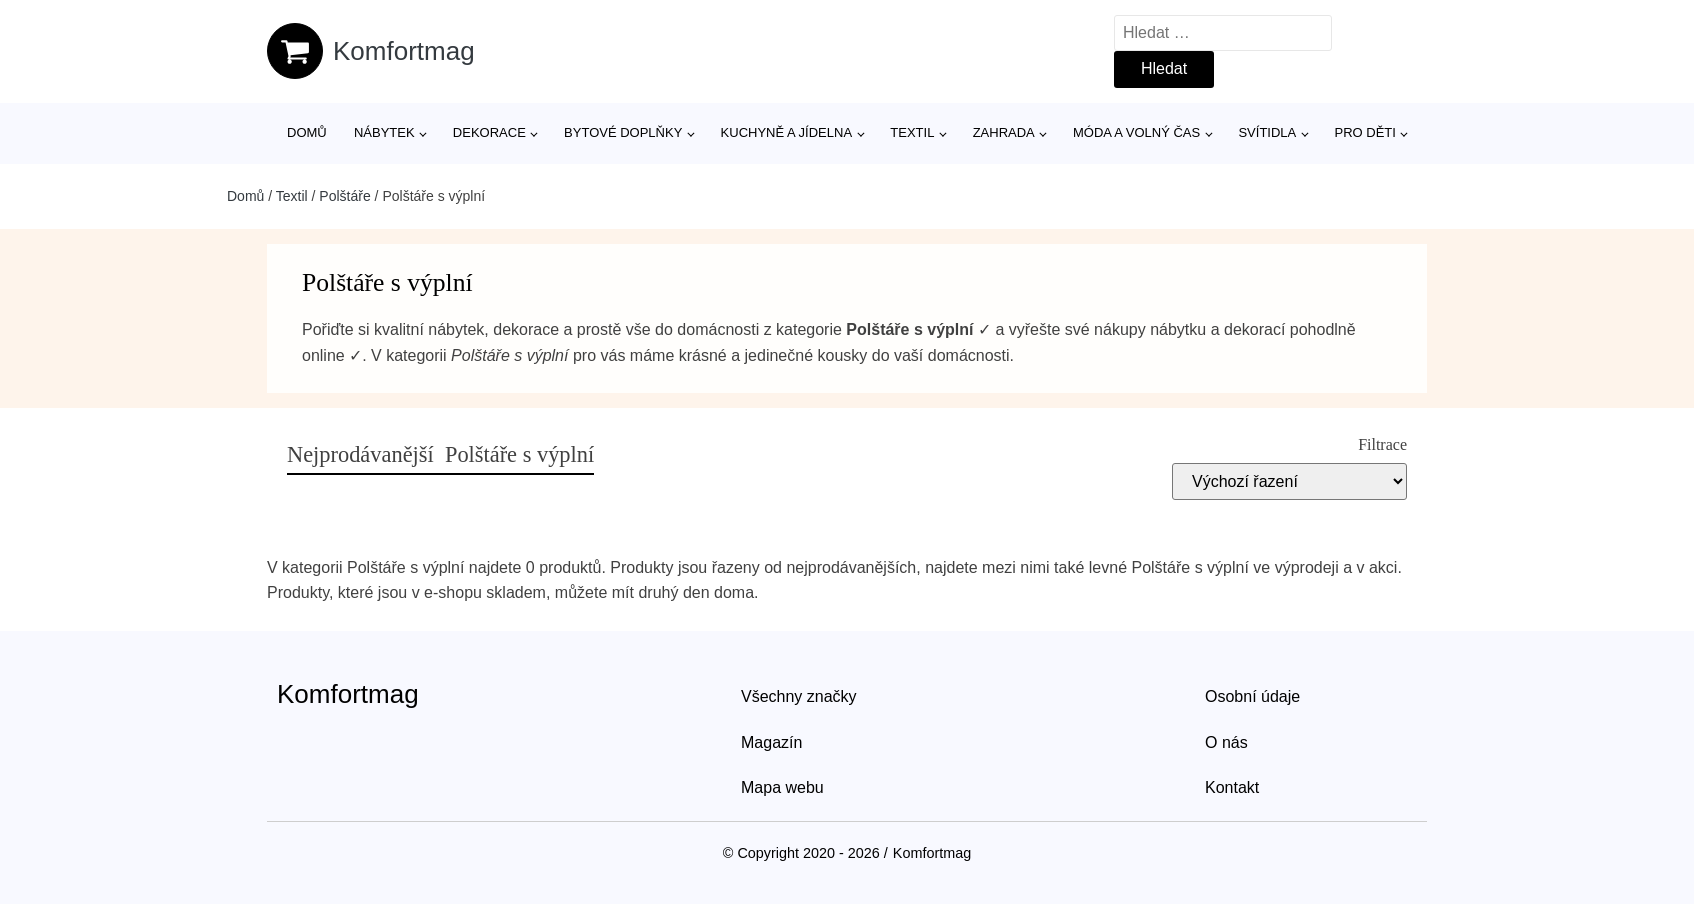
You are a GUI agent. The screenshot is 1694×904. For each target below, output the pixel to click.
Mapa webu (782, 787)
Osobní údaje (1252, 696)
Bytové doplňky (623, 132)
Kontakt (1232, 787)
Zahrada (1004, 132)
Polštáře (344, 196)
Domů (307, 132)
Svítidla (1267, 132)
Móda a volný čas (1136, 132)
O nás (1226, 742)
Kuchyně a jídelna (787, 132)
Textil (912, 132)
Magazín (771, 742)
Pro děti (1364, 132)
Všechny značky (799, 696)
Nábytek (384, 132)
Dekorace (489, 132)
